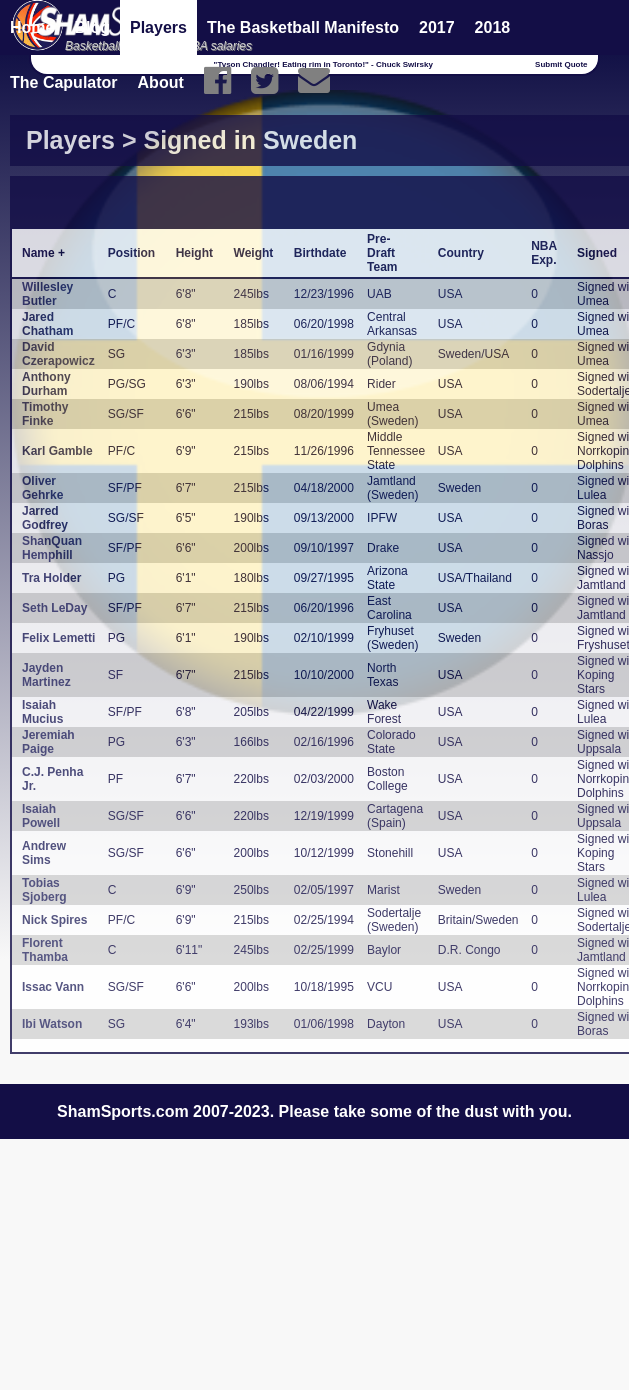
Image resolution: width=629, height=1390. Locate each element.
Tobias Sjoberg (44, 890)
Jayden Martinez (46, 675)
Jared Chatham (47, 324)
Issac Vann (53, 987)
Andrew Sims (44, 853)
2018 (493, 27)
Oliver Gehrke (42, 488)
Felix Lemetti (58, 638)
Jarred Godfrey (45, 518)
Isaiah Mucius (42, 712)
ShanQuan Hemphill (52, 548)
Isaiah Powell (41, 816)
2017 (437, 27)
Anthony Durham (46, 384)
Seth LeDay (54, 608)
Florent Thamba (45, 950)
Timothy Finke (45, 414)
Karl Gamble (57, 451)
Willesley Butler (47, 294)
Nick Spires (54, 920)
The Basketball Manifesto (303, 27)
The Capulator (64, 82)
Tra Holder (51, 578)
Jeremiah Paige (48, 742)
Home (32, 27)
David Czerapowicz (58, 354)
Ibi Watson (52, 1024)
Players (158, 27)
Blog (92, 27)
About (161, 82)
